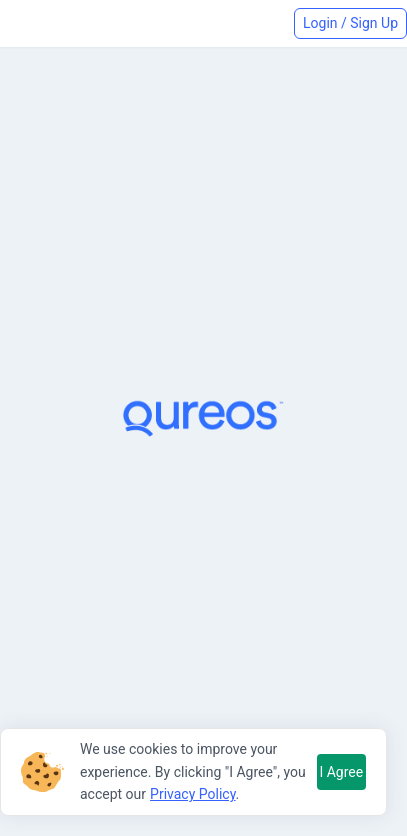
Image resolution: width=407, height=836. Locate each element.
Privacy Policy (192, 794)
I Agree (341, 772)
